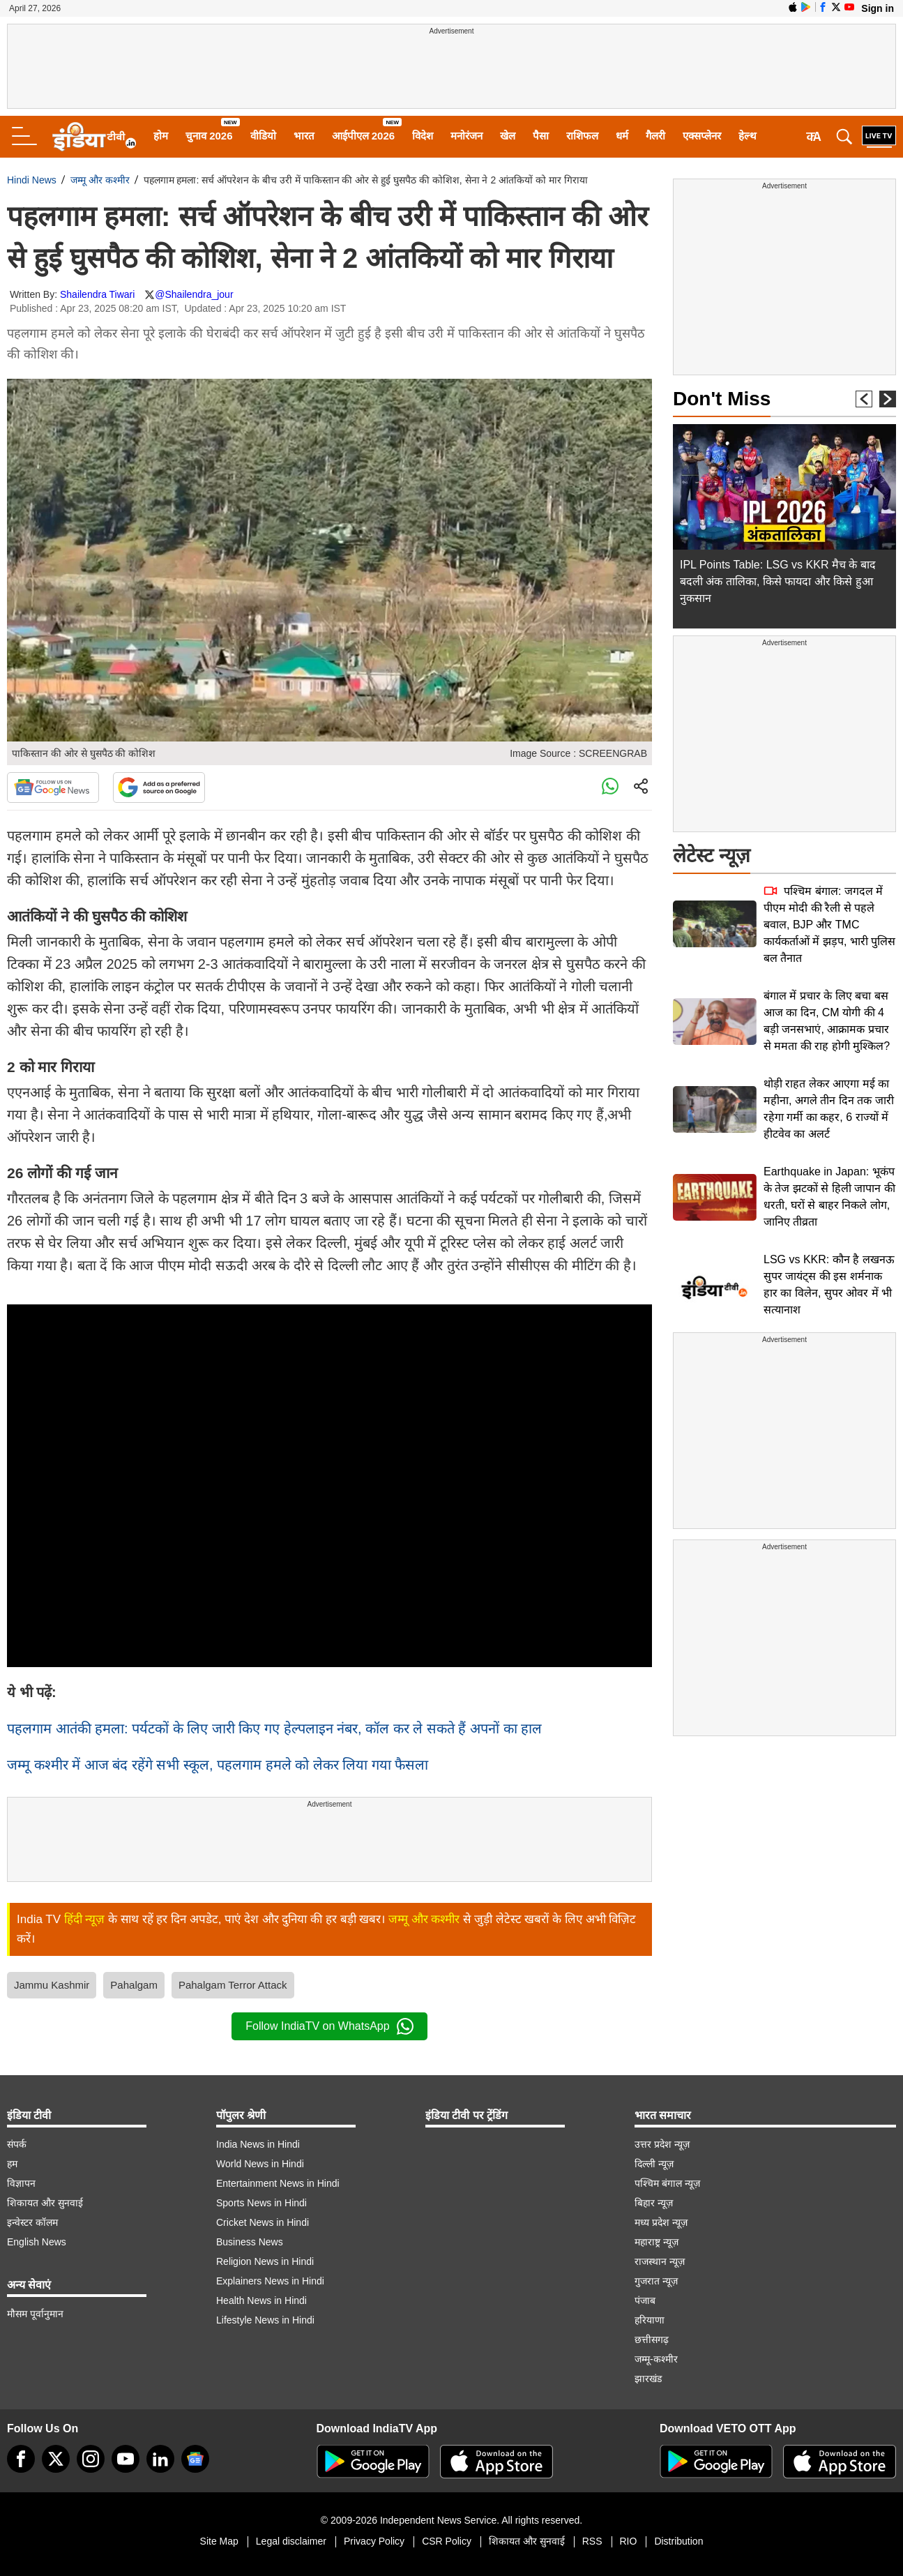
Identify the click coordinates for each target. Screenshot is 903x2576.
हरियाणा (650, 2320)
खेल (507, 136)
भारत (304, 136)
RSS (592, 2541)
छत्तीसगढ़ (652, 2339)
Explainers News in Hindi (270, 2281)
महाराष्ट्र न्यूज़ (656, 2241)
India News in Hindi (258, 2144)
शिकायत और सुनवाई (45, 2202)
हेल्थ (747, 136)
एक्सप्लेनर (702, 136)
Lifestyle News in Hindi (265, 2320)
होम (160, 136)
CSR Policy (446, 2541)
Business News (249, 2241)
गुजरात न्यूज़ (656, 2281)
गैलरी (655, 136)
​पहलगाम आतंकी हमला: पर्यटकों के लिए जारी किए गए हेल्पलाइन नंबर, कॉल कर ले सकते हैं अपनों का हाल (274, 1728)
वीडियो (263, 136)
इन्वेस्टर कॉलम (32, 2222)
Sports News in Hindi (261, 2202)
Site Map (219, 2541)
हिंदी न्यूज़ (84, 1919)
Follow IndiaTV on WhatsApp (329, 2026)
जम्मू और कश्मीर (100, 180)
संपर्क (16, 2144)
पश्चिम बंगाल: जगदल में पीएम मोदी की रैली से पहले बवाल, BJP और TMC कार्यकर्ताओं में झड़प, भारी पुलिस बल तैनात (829, 924)
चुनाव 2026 (209, 136)
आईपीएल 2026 (363, 136)
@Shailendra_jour (194, 294)
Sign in (877, 8)
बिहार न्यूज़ (654, 2202)
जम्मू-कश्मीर (656, 2359)
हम (12, 2163)
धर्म (622, 136)
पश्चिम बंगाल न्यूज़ (667, 2183)
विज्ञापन (21, 2183)
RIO (628, 2541)
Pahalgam (134, 1985)
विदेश (422, 136)
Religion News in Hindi (265, 2261)
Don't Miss (722, 398)
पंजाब (645, 2300)
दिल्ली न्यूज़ (654, 2163)
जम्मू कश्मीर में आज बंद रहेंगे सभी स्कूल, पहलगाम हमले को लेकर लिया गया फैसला (217, 1764)
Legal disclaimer (291, 2541)
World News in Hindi (260, 2163)
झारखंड (648, 2378)
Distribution (678, 2541)
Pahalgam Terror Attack (233, 1985)
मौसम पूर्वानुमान (35, 2313)
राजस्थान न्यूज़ (660, 2261)
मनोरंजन (466, 136)
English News (36, 2241)
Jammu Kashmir (51, 1985)
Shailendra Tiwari (97, 294)
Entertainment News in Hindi (278, 2183)
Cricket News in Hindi (262, 2222)
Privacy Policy (374, 2541)
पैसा (541, 136)
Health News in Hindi (261, 2300)
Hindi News (31, 180)
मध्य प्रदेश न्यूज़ (661, 2222)
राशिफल (582, 136)
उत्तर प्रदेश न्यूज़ (662, 2144)
